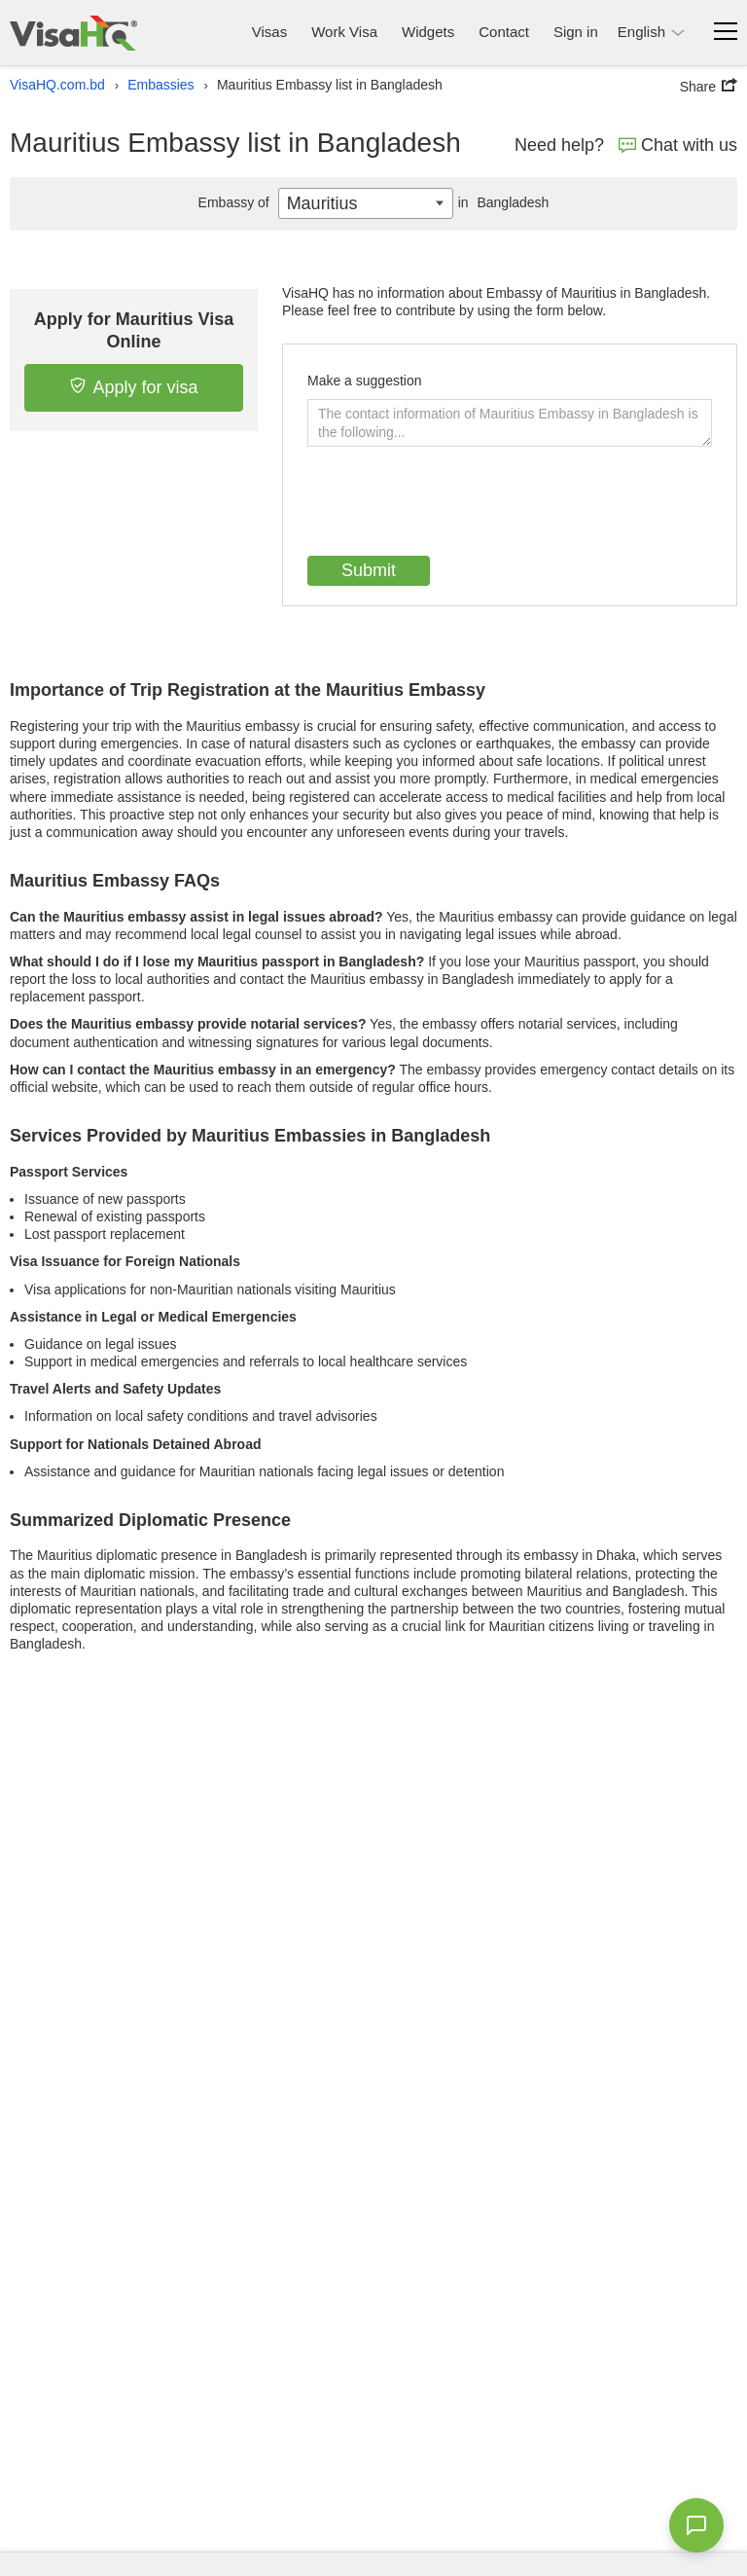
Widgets (428, 31)
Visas (269, 31)
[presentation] (455, 503)
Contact (504, 31)
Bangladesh (501, 202)
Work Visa (344, 31)
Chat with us (678, 145)
